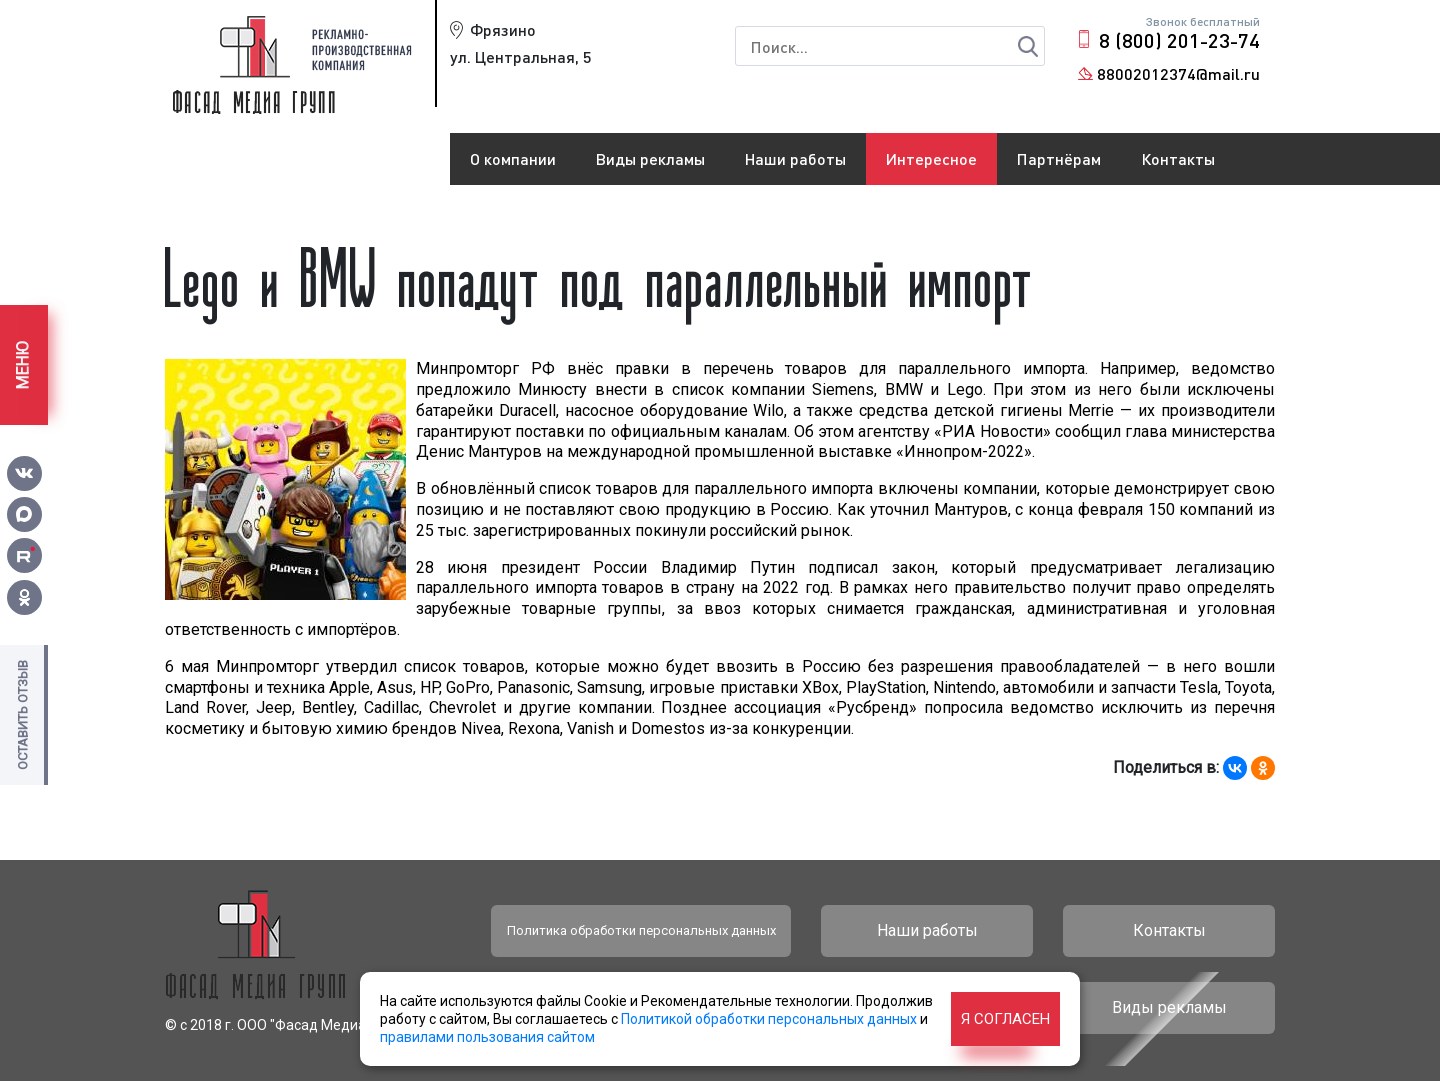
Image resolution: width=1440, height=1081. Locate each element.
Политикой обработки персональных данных (769, 1019)
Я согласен (1005, 1019)
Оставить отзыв (22, 715)
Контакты (1178, 158)
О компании (513, 158)
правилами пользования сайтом (487, 1037)
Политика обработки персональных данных (641, 930)
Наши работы (795, 158)
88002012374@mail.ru (1178, 73)
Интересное (931, 158)
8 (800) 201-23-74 (1179, 40)
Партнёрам (1059, 158)
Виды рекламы (650, 158)
